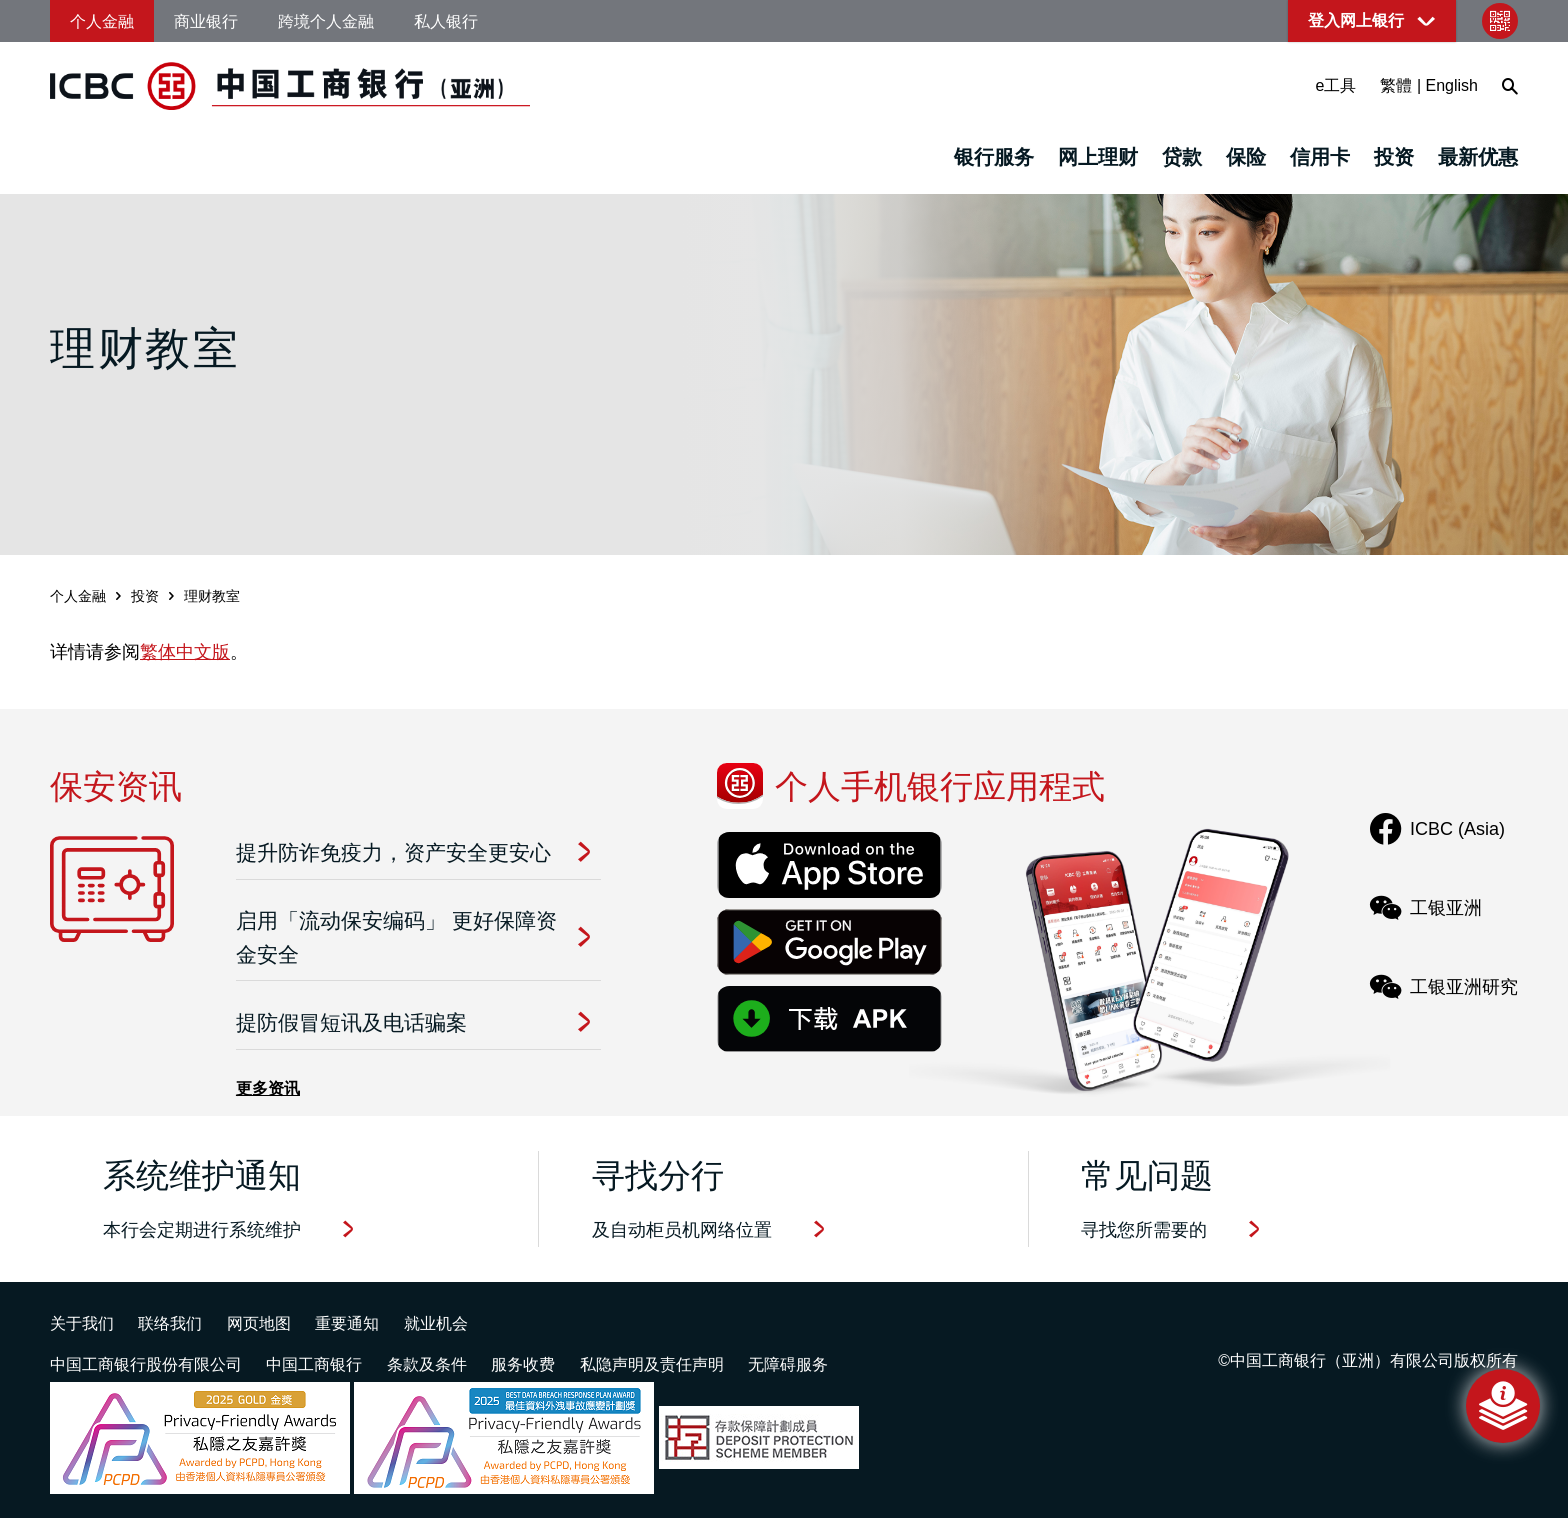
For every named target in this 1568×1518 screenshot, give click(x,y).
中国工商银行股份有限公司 (146, 1364)
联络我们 (170, 1323)
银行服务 (994, 157)
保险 (1246, 157)
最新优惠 (1478, 157)
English (1452, 85)
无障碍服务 (788, 1364)
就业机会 (436, 1323)
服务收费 (523, 1364)
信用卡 (1320, 157)
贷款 (1182, 157)
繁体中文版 (185, 652)
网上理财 (1098, 157)
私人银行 (446, 21)
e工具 (1336, 85)
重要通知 (347, 1323)
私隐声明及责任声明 (652, 1364)
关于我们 (82, 1323)
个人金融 (102, 21)
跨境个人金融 (326, 21)
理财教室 (212, 596)
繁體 (1396, 85)
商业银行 (206, 21)
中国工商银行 (314, 1364)
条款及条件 (427, 1364)
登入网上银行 (1356, 20)
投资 (1394, 157)
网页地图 (259, 1323)
